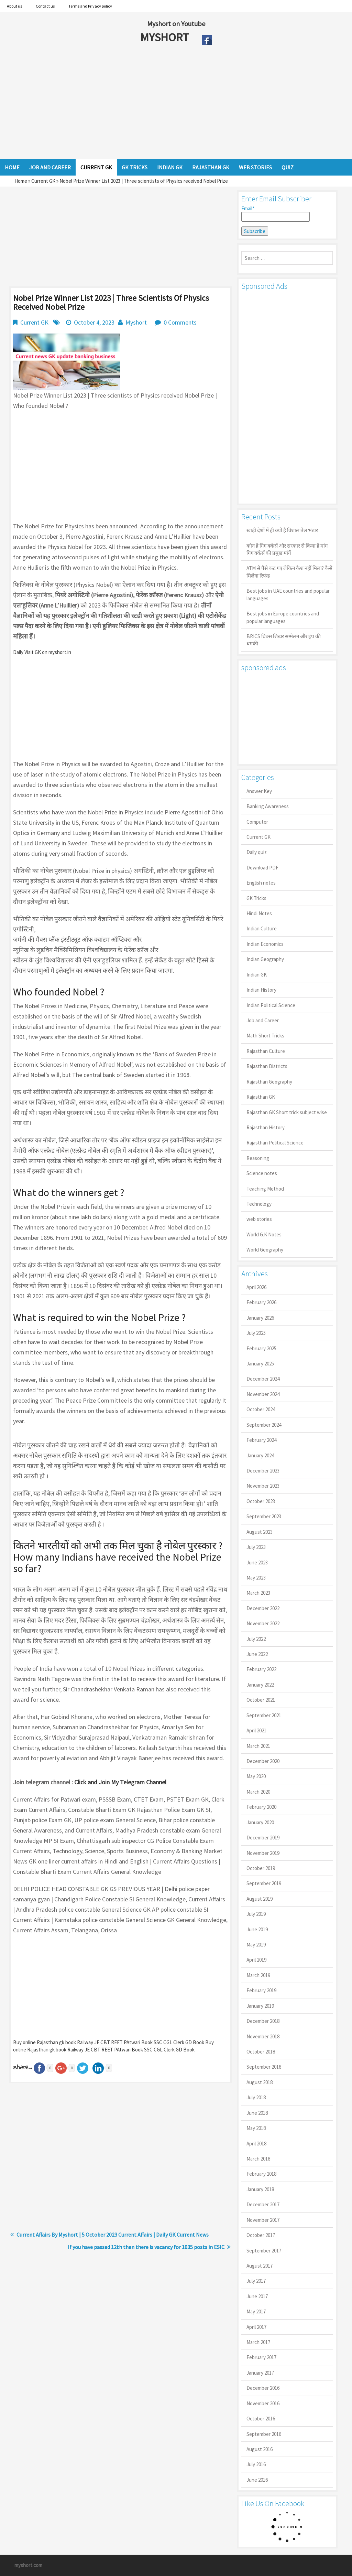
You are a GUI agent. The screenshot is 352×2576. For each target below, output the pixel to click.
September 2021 (263, 1715)
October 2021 (260, 1700)
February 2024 (261, 1440)
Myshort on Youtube (176, 23)
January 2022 (260, 1684)
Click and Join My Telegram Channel (120, 1782)
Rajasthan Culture (265, 1051)
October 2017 (260, 2235)
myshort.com (28, 2565)
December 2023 (262, 1470)
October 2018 (260, 2051)
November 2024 (262, 1394)
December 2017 (262, 2204)
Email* (275, 213)
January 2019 (260, 2006)
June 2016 (257, 2480)
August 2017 (259, 2265)
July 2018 (256, 2097)
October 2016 (260, 2418)
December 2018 (262, 2021)
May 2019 (256, 1944)
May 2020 (256, 1776)
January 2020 (260, 1822)
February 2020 (261, 1807)
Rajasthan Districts (266, 1066)
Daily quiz (256, 852)
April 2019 (256, 1959)
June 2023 (257, 1562)
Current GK (43, 181)
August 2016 (259, 2449)
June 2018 (257, 2113)
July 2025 (256, 1333)
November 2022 (262, 1623)
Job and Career (262, 1020)
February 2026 (261, 1302)
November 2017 (262, 2220)
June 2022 (257, 1654)
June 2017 (257, 2296)
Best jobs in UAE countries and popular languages (288, 594)
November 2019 (262, 1853)
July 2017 (256, 2281)
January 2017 (260, 2372)
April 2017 (256, 2327)
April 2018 (256, 2143)
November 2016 (262, 2403)
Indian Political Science (270, 1005)
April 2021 (256, 1730)
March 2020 (258, 1791)
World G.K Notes (264, 1234)
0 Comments (180, 322)
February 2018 (261, 2174)
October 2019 (260, 1868)
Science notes (261, 1173)
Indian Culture (261, 928)
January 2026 (260, 1318)
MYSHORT (165, 37)
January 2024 (260, 1455)
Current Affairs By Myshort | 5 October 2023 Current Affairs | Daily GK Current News (112, 2234)
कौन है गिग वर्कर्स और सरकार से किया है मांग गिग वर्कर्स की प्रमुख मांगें (287, 549)
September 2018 (263, 2066)
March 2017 (258, 2342)
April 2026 (256, 1287)
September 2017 (263, 2250)
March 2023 (258, 1593)
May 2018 (256, 2128)
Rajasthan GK (260, 1097)
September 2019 (263, 1883)
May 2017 (256, 2311)
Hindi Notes (259, 913)
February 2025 (261, 1348)
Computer (257, 822)
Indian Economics (265, 944)
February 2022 (261, 1669)
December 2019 (262, 1837)
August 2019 (259, 1899)
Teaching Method (265, 1188)
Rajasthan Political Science (275, 1142)
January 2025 (260, 1363)
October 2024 (260, 1409)
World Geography (264, 1249)
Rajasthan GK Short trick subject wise (286, 1112)
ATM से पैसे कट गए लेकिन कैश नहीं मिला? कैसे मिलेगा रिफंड (289, 572)
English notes (261, 882)
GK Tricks (256, 898)
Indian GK (256, 974)
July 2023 (256, 1547)
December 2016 (262, 2388)
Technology (259, 1204)
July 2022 (256, 1639)
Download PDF (262, 867)
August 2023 (259, 1532)
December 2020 (262, 1761)
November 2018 (262, 2036)
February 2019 (261, 1990)
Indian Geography (265, 959)
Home (20, 181)
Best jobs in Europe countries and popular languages (282, 617)
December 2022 (262, 1608)
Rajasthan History (265, 1127)
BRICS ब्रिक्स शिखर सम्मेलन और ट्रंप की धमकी (283, 640)
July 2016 (256, 2464)
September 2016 (263, 2434)
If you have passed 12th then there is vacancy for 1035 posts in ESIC (146, 2247)
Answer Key (259, 791)
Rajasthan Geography (269, 1081)
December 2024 (262, 1378)
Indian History (261, 989)
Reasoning (257, 1158)
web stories (259, 1219)
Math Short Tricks (265, 1035)
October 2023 (260, 1501)
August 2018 (259, 2082)
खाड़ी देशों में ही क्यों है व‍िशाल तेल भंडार (282, 530)
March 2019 (258, 1975)
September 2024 (263, 1425)
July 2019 (256, 1914)
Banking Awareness (267, 806)
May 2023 (256, 1577)
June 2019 (257, 1929)
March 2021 (258, 1746)
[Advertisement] (150, 104)
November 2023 (262, 1485)
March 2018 (258, 2158)
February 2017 (261, 2357)
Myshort (136, 322)
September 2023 (263, 1516)
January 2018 (260, 2189)
